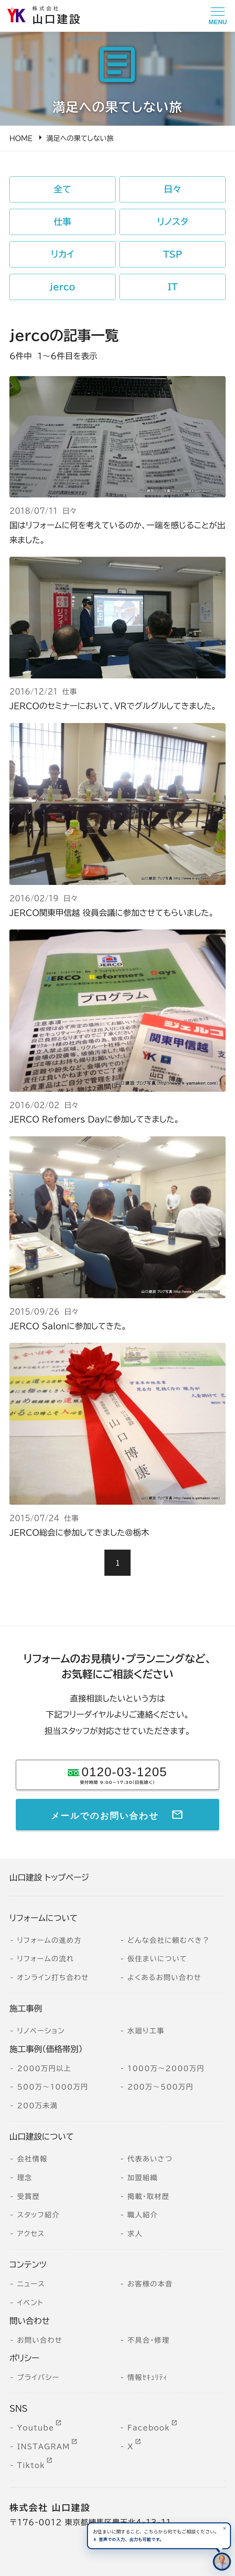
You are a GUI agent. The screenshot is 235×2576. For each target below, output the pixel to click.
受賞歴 (28, 2196)
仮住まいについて (157, 1958)
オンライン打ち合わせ (53, 1977)
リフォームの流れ (45, 1958)
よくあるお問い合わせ (164, 1977)
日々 (172, 189)
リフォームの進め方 (49, 1940)
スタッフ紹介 (38, 2214)
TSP (172, 254)
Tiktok (31, 2465)
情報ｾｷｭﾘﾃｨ (147, 2377)
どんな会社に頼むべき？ (168, 1940)
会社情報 (32, 2158)
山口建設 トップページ (49, 1877)
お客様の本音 (150, 2283)
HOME (21, 138)
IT (173, 286)
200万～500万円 (160, 2086)
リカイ (62, 254)
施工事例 (25, 2008)
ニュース (31, 2283)
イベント (30, 2302)
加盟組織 (142, 2177)
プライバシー (38, 2377)
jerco (62, 286)
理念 (24, 2177)
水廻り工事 (145, 2030)
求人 (134, 2233)
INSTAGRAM (43, 2446)
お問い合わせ (39, 2340)
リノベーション (41, 2030)
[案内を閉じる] (225, 2528)
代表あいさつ (150, 2158)
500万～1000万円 (52, 2086)
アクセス (31, 2233)
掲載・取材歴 (148, 2196)
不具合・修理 (148, 2340)
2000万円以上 (44, 2068)
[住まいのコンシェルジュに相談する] (222, 2562)
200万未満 (37, 2105)
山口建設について (41, 2137)
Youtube (35, 2427)
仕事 (62, 221)
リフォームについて (43, 1918)
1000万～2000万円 (165, 2068)
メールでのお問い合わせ (105, 1814)
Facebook (148, 2427)
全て (62, 189)
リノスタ (172, 221)
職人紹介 (142, 2214)
